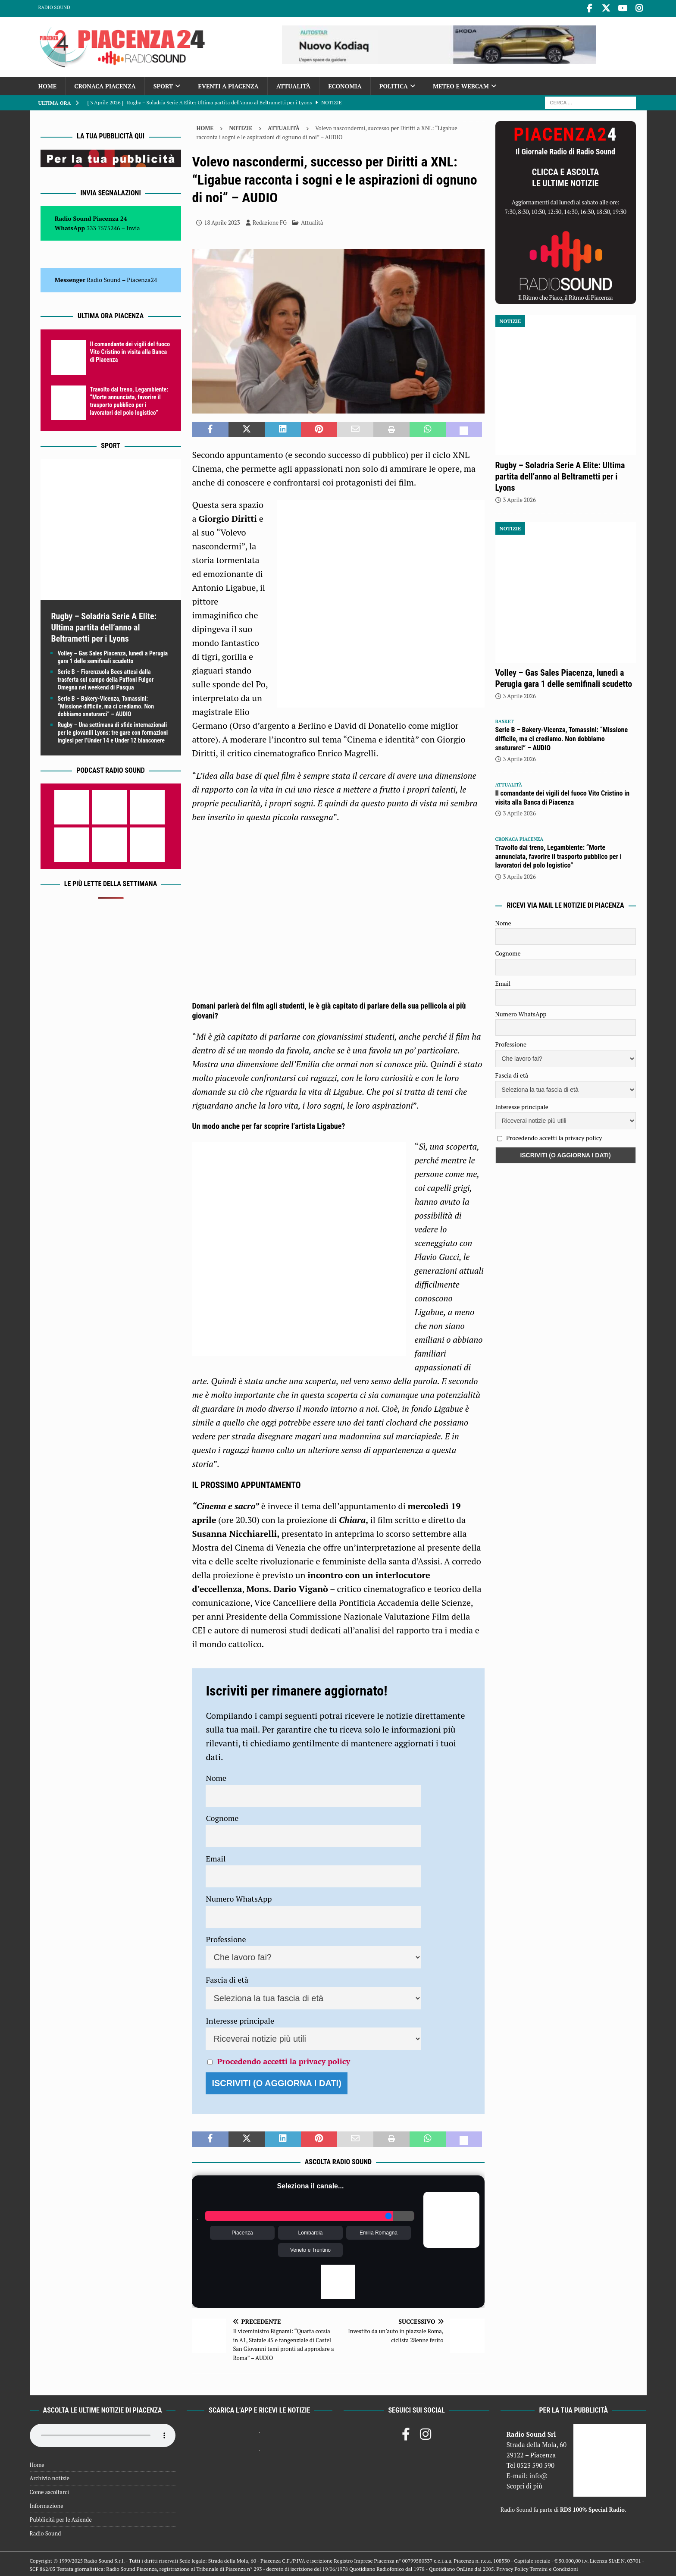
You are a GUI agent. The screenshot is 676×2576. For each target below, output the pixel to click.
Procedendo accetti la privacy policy (283, 2059)
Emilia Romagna (378, 2231)
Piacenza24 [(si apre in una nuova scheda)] (142, 278)
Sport (163, 84)
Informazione (46, 2504)
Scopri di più (525, 2484)
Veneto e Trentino (310, 2248)
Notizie (240, 126)
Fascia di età (227, 1978)
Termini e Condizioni (553, 2567)
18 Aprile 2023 (222, 221)
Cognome (222, 1816)
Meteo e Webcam (461, 84)
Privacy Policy (512, 2567)
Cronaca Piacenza (104, 84)
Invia (133, 226)
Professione (226, 1937)
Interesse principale (240, 2019)
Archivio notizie (50, 2476)
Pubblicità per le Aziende (61, 2518)
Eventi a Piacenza (228, 84)
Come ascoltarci (49, 2490)
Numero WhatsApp (239, 1897)
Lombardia (310, 2231)
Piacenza (242, 2231)
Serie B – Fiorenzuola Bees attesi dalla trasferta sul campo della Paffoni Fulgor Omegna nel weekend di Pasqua (106, 678)
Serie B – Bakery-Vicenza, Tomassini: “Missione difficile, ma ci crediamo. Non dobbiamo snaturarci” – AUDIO (106, 704)
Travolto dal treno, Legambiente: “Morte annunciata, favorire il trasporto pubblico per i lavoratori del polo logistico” (558, 855)
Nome (216, 1776)
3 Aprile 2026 (519, 498)
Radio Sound (54, 7)
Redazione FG (270, 221)
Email (215, 1857)
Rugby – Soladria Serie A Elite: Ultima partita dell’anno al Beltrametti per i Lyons (103, 625)
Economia (344, 84)
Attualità (293, 84)
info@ (538, 2473)
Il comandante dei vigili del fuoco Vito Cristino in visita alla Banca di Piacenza (130, 350)
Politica (393, 84)
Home (47, 84)
